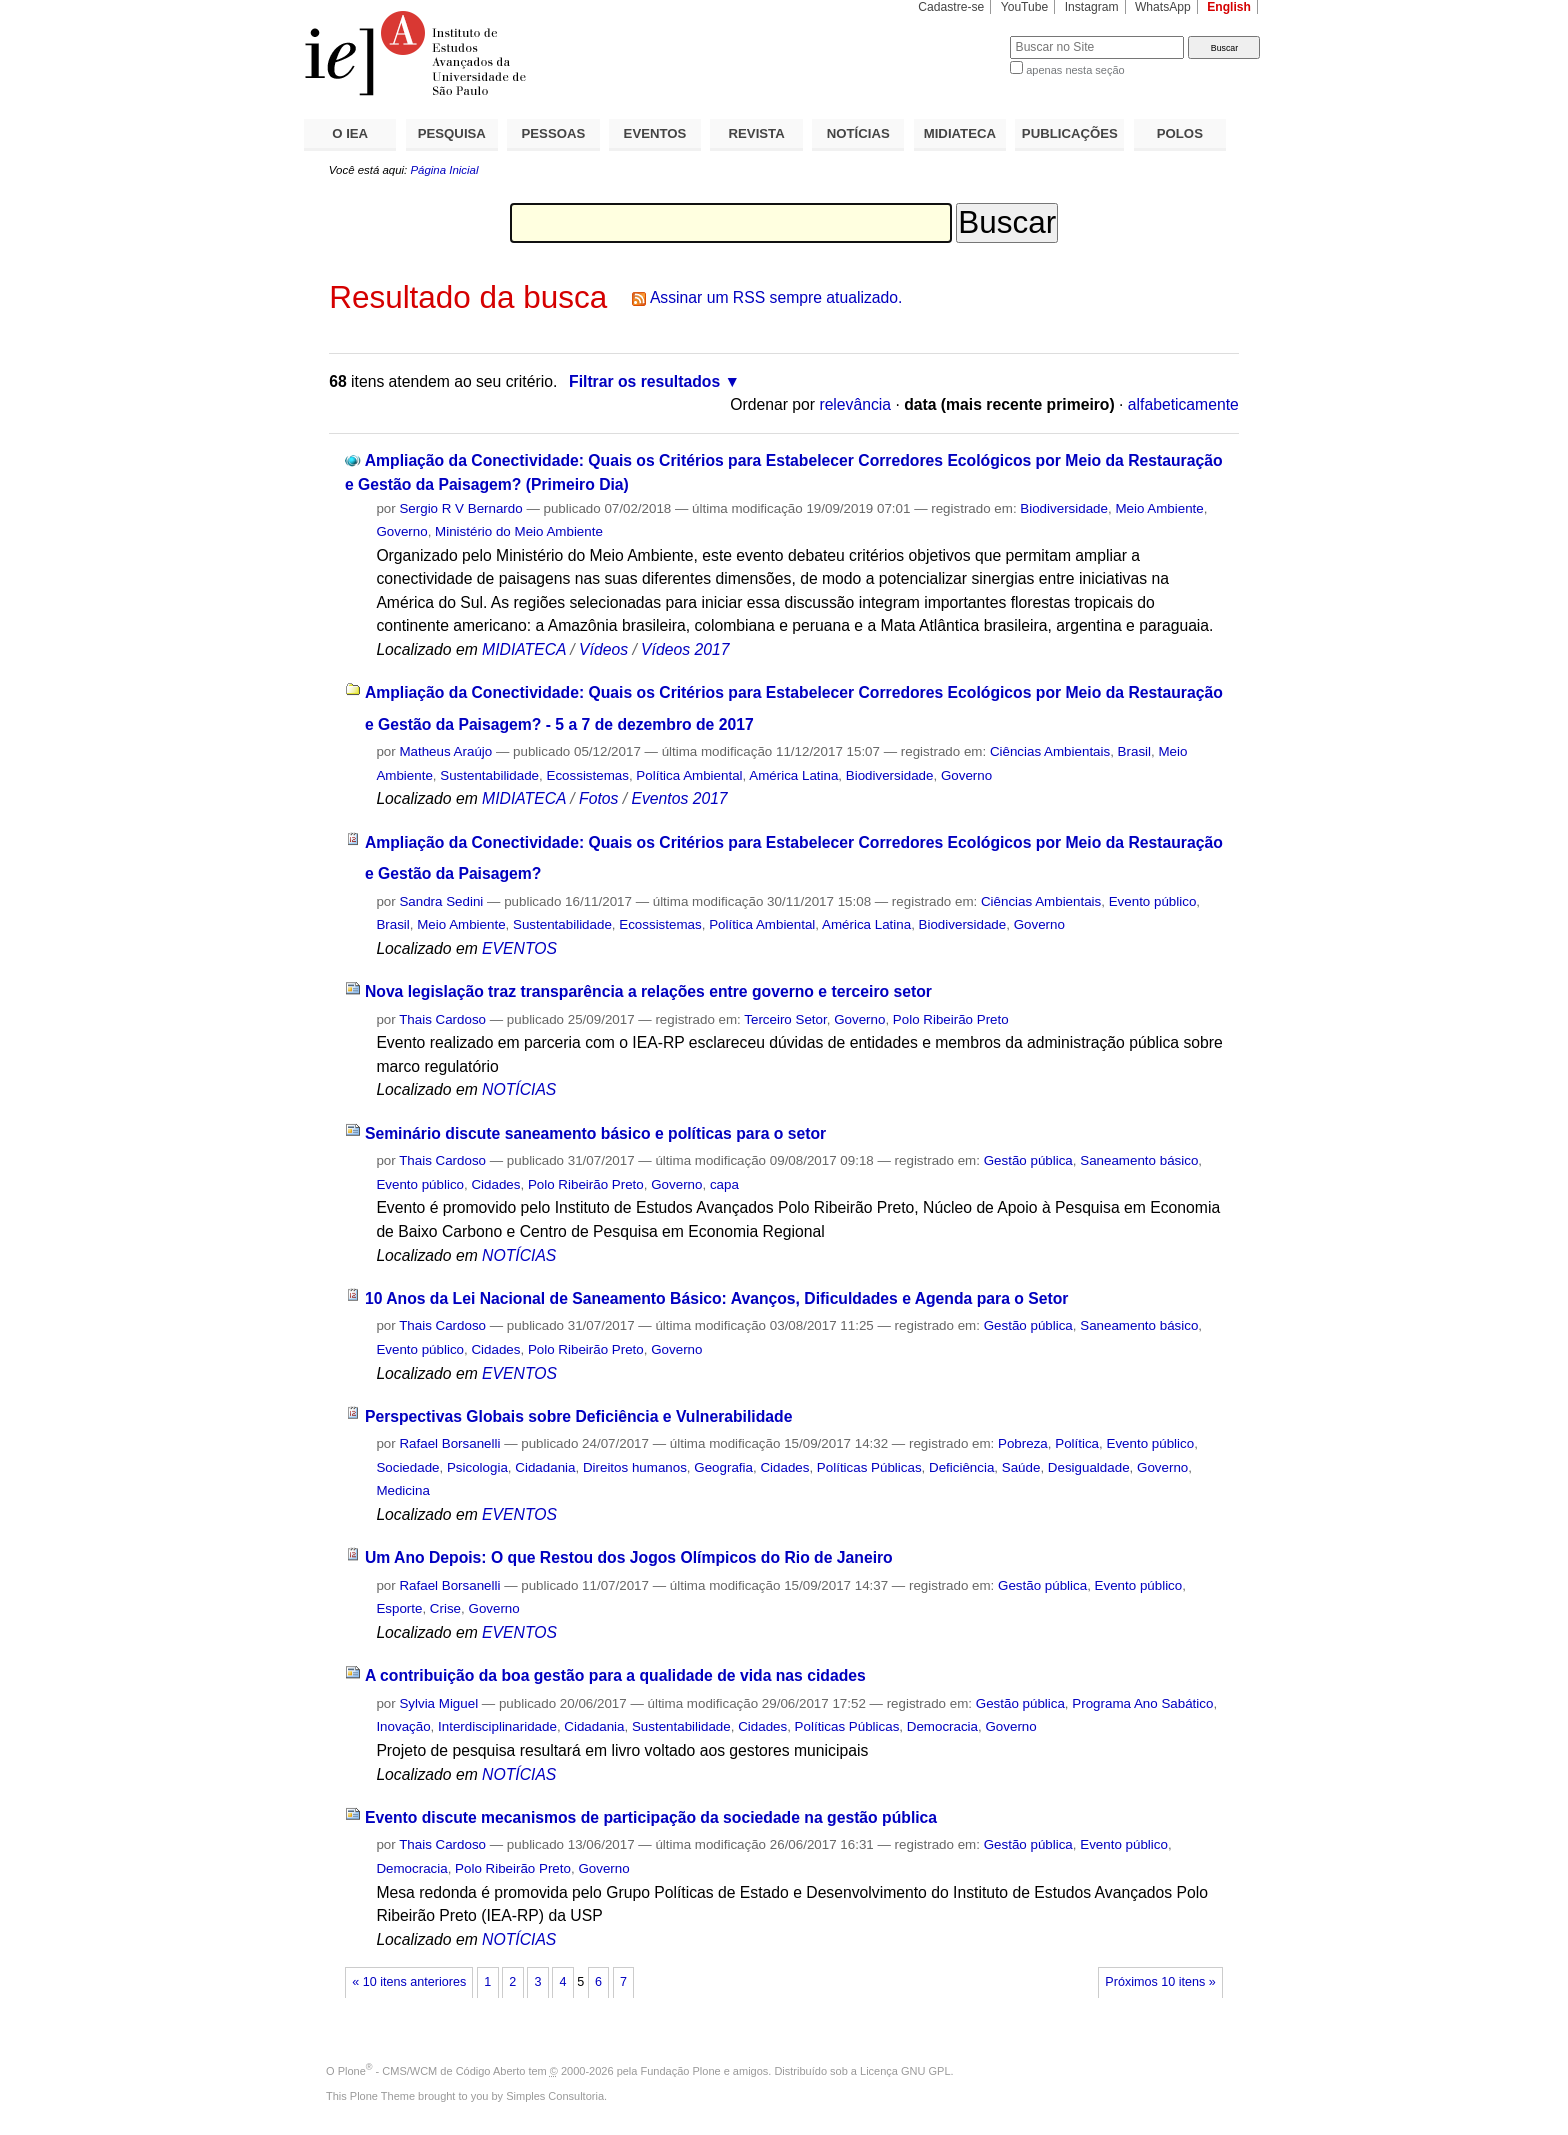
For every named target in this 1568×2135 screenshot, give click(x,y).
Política (1077, 1443)
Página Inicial (444, 170)
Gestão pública (1028, 1160)
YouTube (1025, 7)
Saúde (1021, 1467)
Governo (401, 531)
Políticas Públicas (869, 1467)
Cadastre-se (951, 7)
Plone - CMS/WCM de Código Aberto (432, 2071)
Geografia (723, 1467)
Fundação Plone (681, 2071)
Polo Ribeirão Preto (951, 1019)
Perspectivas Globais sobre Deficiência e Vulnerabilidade (579, 1416)
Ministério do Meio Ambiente (519, 531)
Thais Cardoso (442, 1019)
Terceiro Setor (785, 1019)
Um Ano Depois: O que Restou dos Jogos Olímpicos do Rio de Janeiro (629, 1557)
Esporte (399, 1608)
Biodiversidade (1064, 508)
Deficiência (961, 1467)
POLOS (1180, 133)
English (1229, 7)
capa (724, 1184)
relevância (855, 404)
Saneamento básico (1139, 1160)
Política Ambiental (689, 775)
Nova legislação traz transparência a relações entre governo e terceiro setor (648, 991)
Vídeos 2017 (685, 649)
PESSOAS (554, 133)
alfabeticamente (1183, 404)
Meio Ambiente (1159, 508)
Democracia (942, 1726)
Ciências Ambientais (1050, 751)
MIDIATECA (960, 133)
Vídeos (603, 649)
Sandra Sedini (441, 901)
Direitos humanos (635, 1467)
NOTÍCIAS (858, 133)
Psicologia (477, 1467)
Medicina (402, 1490)
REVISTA (757, 133)
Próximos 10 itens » (1160, 1982)
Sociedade (407, 1467)
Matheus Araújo (445, 751)
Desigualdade (1089, 1467)
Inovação (403, 1726)
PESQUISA (452, 133)
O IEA (350, 133)
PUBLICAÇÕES (1070, 133)
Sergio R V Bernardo (460, 508)
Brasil (1134, 751)
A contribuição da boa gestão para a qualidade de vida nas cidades (615, 1675)
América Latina (793, 775)
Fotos (598, 798)
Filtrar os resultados (644, 381)
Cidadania (545, 1467)
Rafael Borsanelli (449, 1443)
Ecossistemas (588, 775)
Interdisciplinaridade (497, 1726)
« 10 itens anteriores (409, 1982)
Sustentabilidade (489, 775)
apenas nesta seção (1075, 70)
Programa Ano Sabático (1142, 1703)
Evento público (1153, 901)
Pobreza (1023, 1443)
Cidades (495, 1184)
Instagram (1092, 7)
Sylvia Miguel (438, 1703)
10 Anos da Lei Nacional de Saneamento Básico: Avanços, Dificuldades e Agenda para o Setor (716, 1298)
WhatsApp (1163, 7)
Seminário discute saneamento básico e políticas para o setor (595, 1133)
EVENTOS (655, 133)
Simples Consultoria (555, 2096)
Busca (961, 35)
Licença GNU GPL (905, 2071)
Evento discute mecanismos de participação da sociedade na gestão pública (651, 1817)
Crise (445, 1608)
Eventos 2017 (679, 798)
